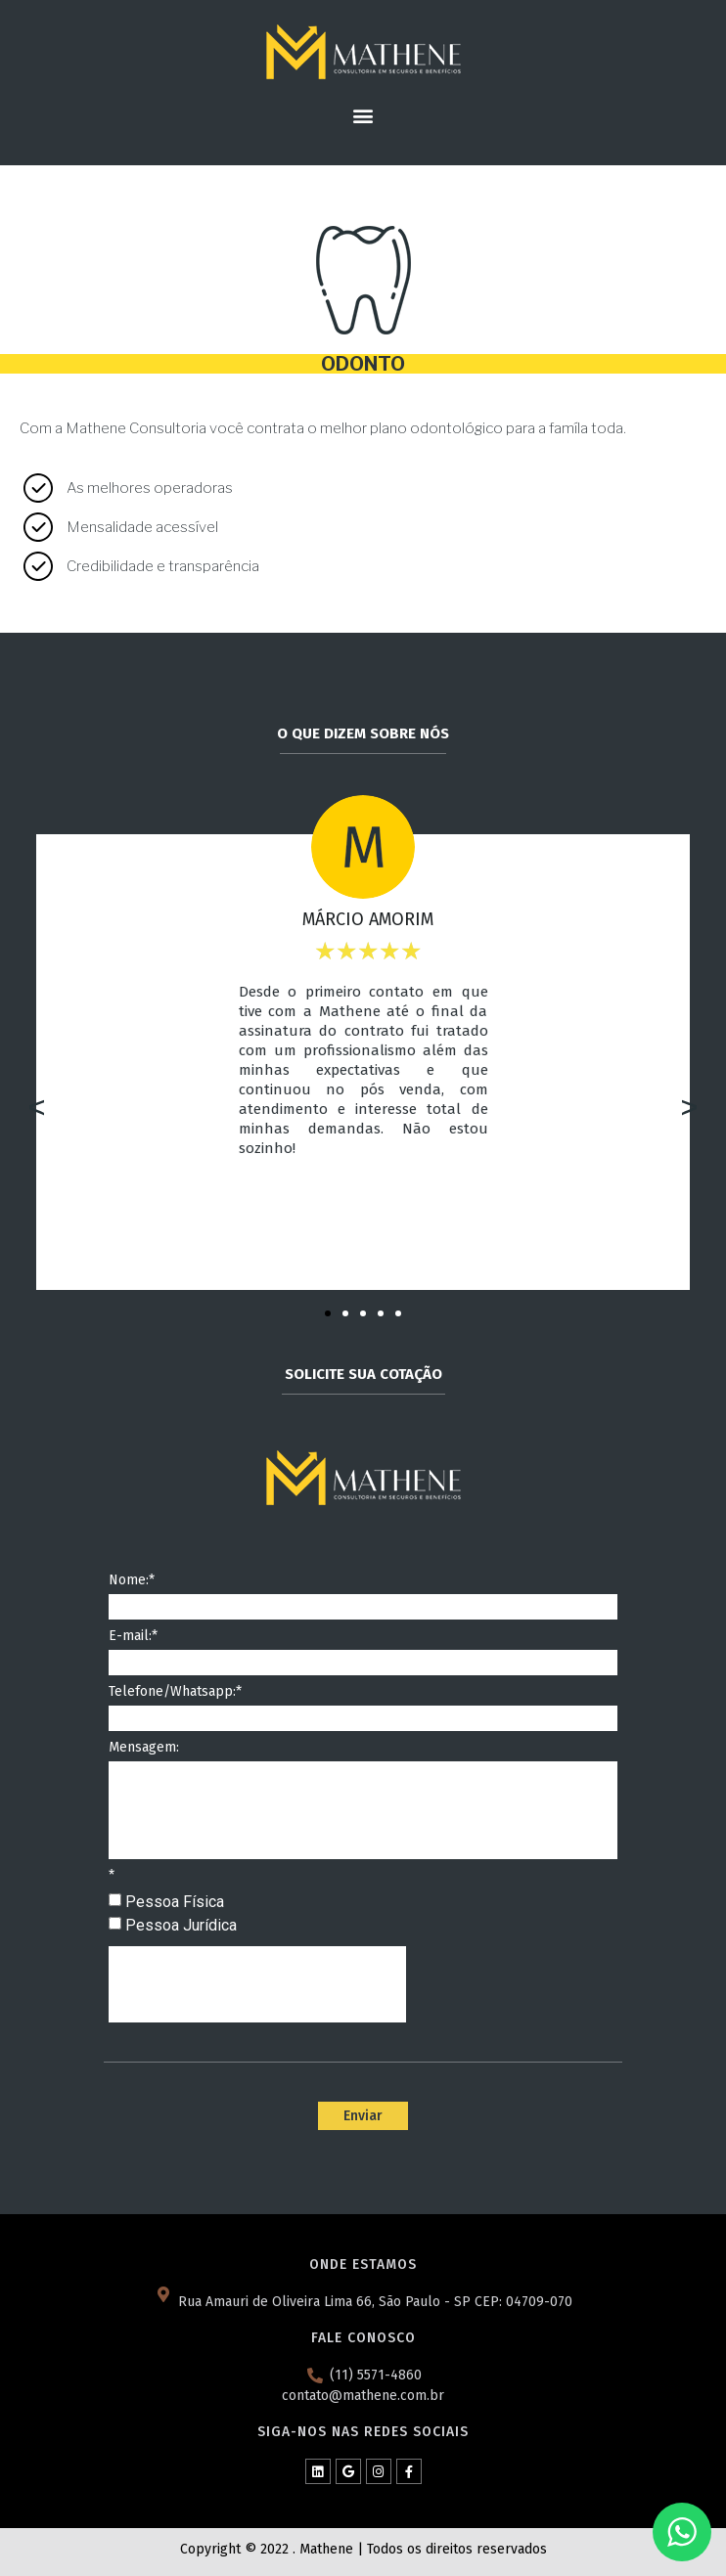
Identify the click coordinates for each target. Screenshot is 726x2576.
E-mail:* (133, 1636)
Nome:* (132, 1581)
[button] (363, 115)
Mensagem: (144, 1748)
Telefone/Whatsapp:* (175, 1692)
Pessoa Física (174, 1901)
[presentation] (257, 1984)
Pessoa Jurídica (181, 1925)
